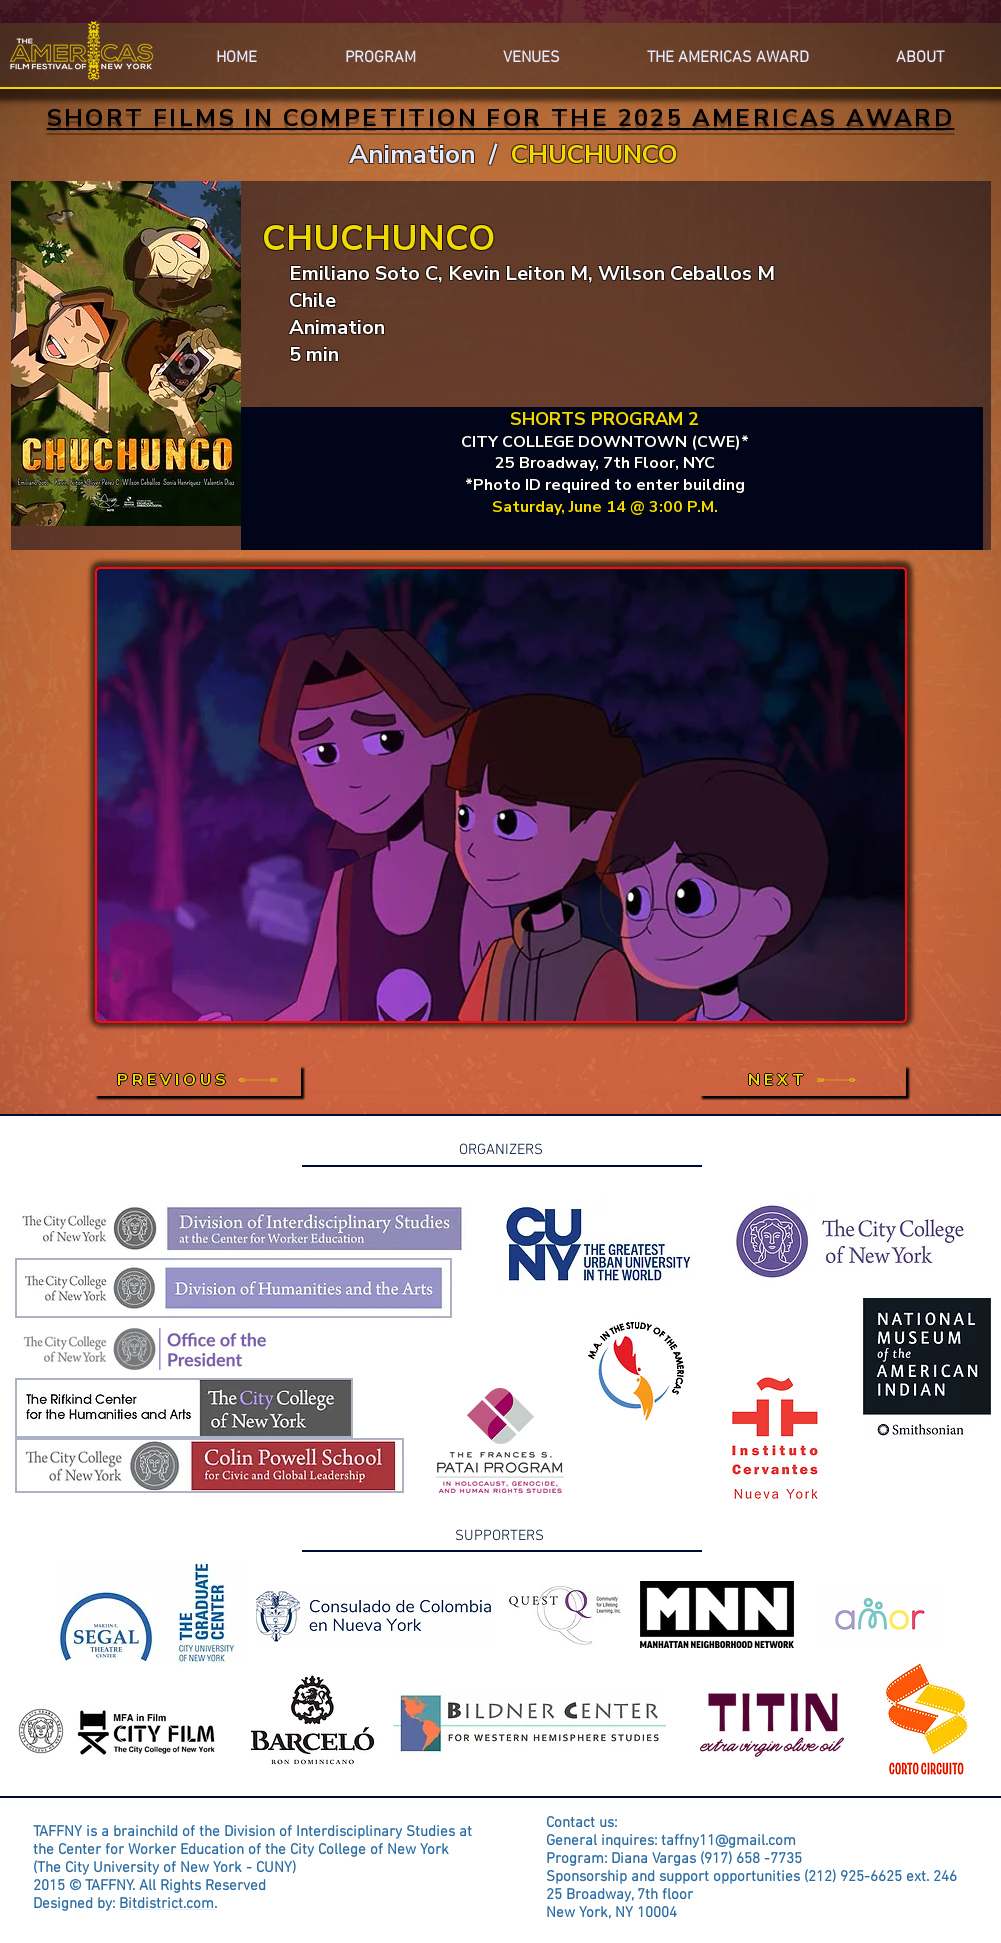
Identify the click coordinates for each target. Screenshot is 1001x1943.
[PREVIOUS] (197, 1080)
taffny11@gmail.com (728, 1841)
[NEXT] (802, 1080)
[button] (920, 49)
